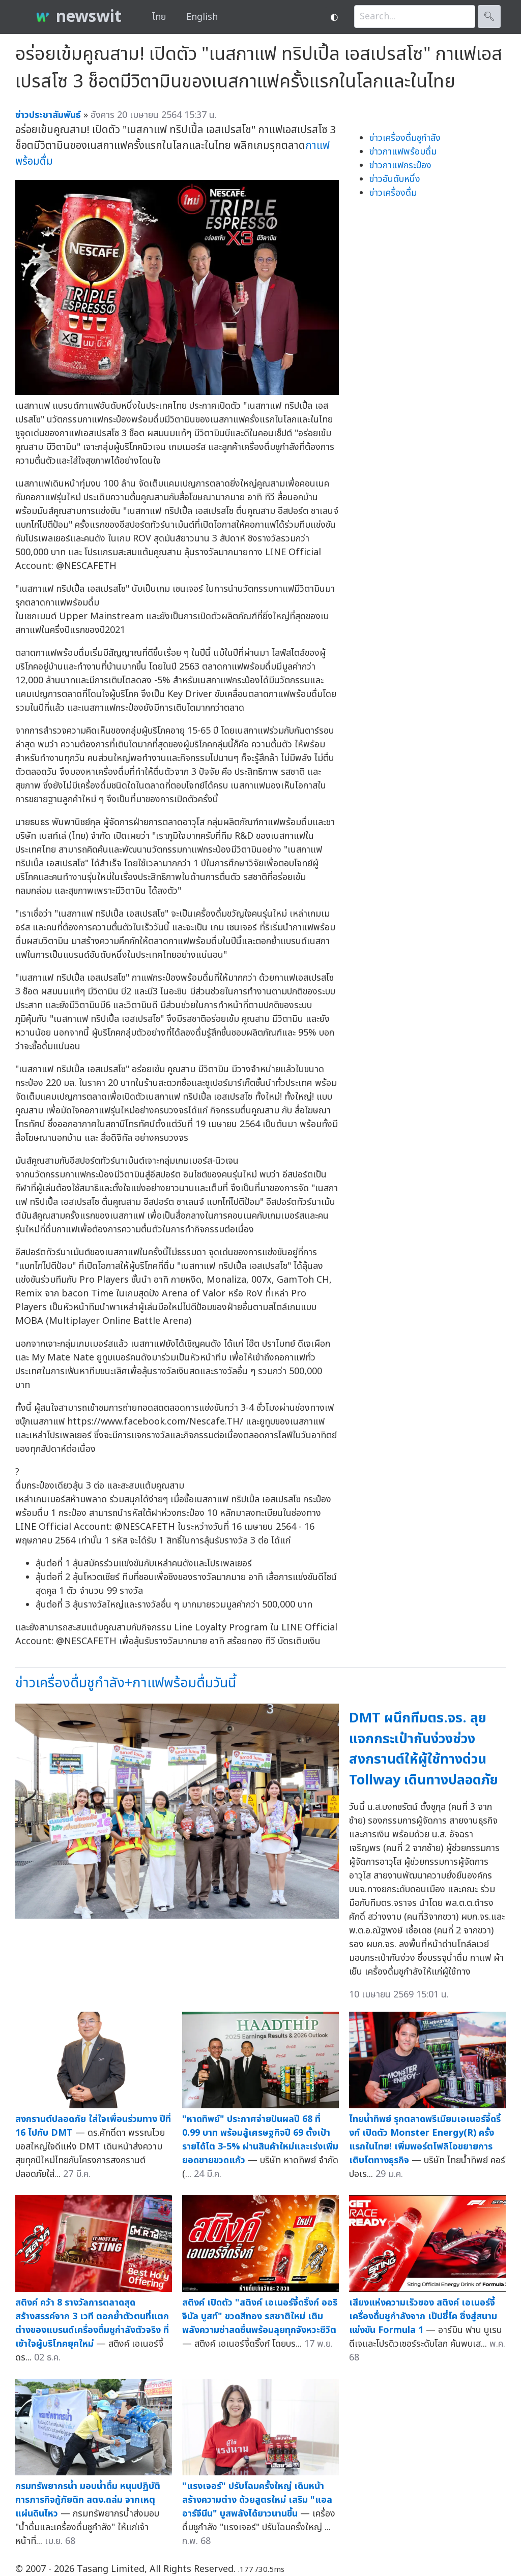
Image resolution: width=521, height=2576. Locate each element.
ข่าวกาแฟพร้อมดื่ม (403, 152)
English (202, 17)
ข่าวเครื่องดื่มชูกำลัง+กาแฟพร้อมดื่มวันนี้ (125, 1683)
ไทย (159, 17)
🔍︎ (489, 16)
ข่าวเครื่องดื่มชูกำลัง (405, 138)
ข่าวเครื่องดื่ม (393, 193)
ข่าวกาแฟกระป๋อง (400, 165)
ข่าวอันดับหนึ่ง (394, 179)
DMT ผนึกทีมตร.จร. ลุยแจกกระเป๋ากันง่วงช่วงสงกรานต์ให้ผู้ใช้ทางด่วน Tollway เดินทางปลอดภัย (423, 1749)
